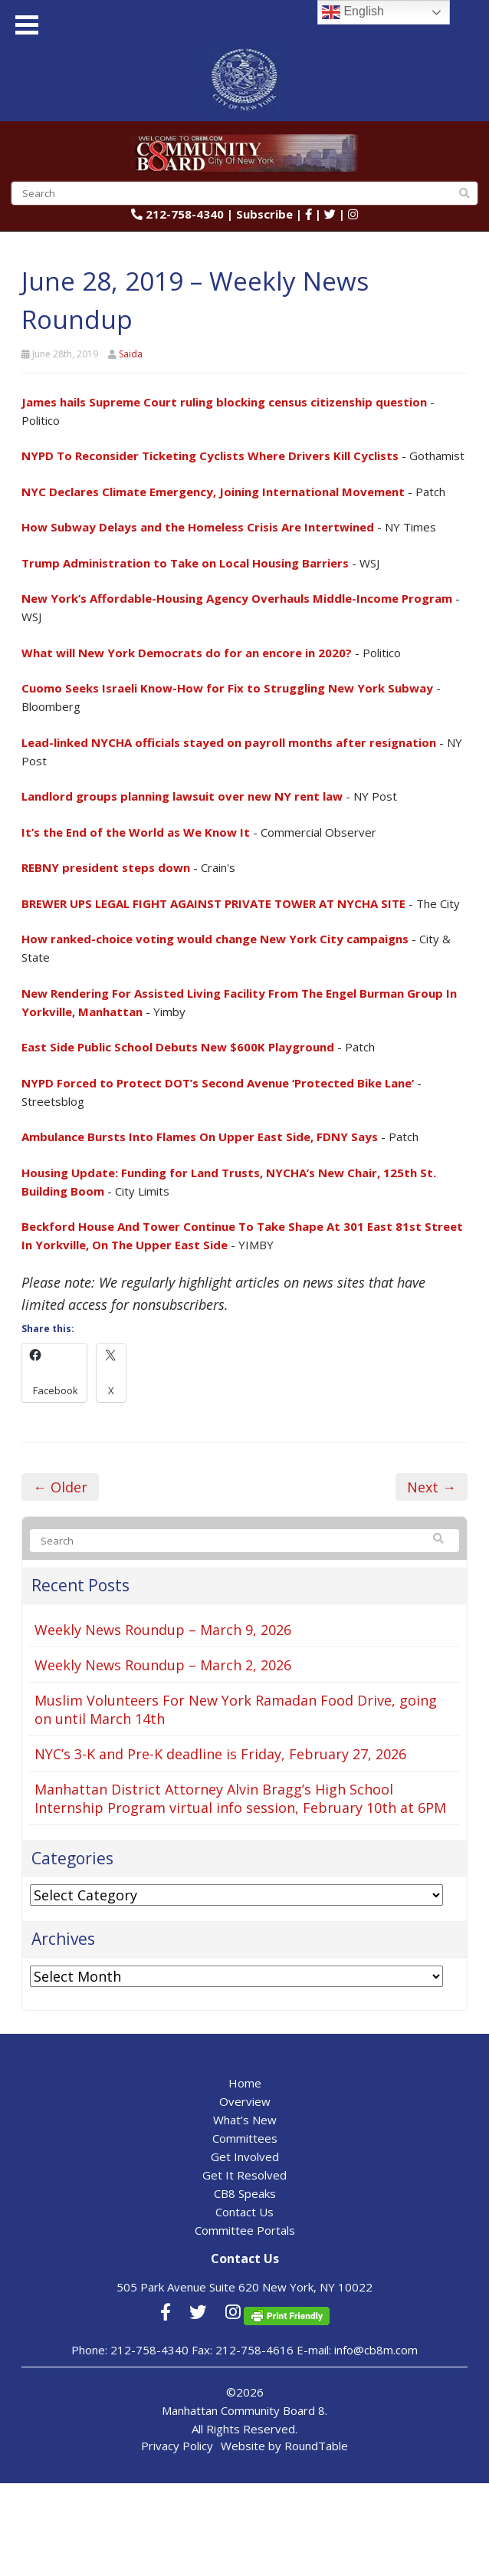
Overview (245, 2101)
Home (244, 2083)
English (353, 12)
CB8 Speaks (245, 2193)
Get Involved (245, 2156)
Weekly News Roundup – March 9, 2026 (162, 1629)
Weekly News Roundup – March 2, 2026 (162, 1665)
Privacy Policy (177, 2445)
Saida (131, 353)
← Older (60, 1487)
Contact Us (244, 2211)
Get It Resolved (244, 2175)
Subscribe (264, 214)
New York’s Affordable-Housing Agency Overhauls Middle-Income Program (236, 598)
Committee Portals (245, 2230)
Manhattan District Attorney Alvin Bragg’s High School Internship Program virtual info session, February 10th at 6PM (240, 1798)
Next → (431, 1487)
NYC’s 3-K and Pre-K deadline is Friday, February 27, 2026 (220, 1754)
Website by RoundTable (284, 2445)
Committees (244, 2138)
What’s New (245, 2119)
